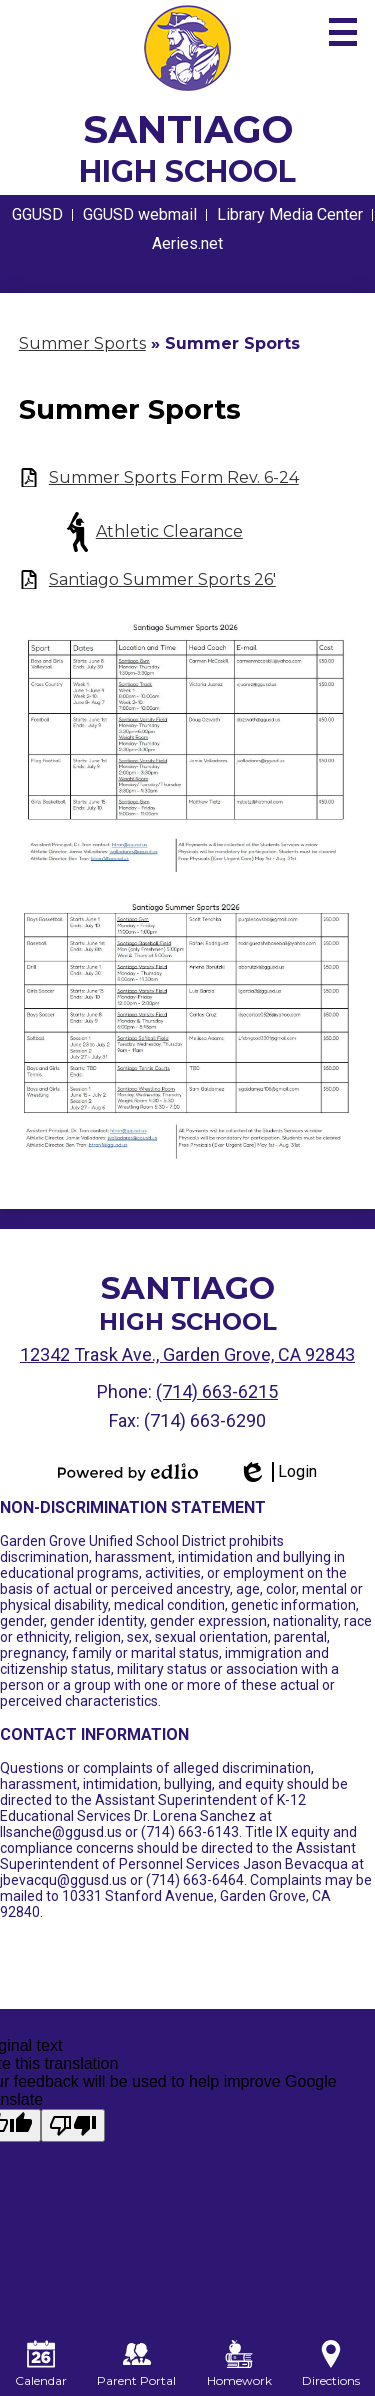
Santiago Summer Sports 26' (162, 579)
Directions (331, 2364)
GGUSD (37, 214)
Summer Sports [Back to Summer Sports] (82, 343)
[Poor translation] (73, 2125)
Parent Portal (136, 2364)
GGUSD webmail (140, 214)
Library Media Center (290, 214)
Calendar (41, 2364)
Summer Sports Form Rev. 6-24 (174, 477)
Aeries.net (187, 243)
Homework (239, 2364)
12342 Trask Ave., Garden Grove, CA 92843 (187, 1354)
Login (277, 1472)
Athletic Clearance (169, 531)
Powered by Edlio (128, 1472)
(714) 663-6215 (217, 1391)
